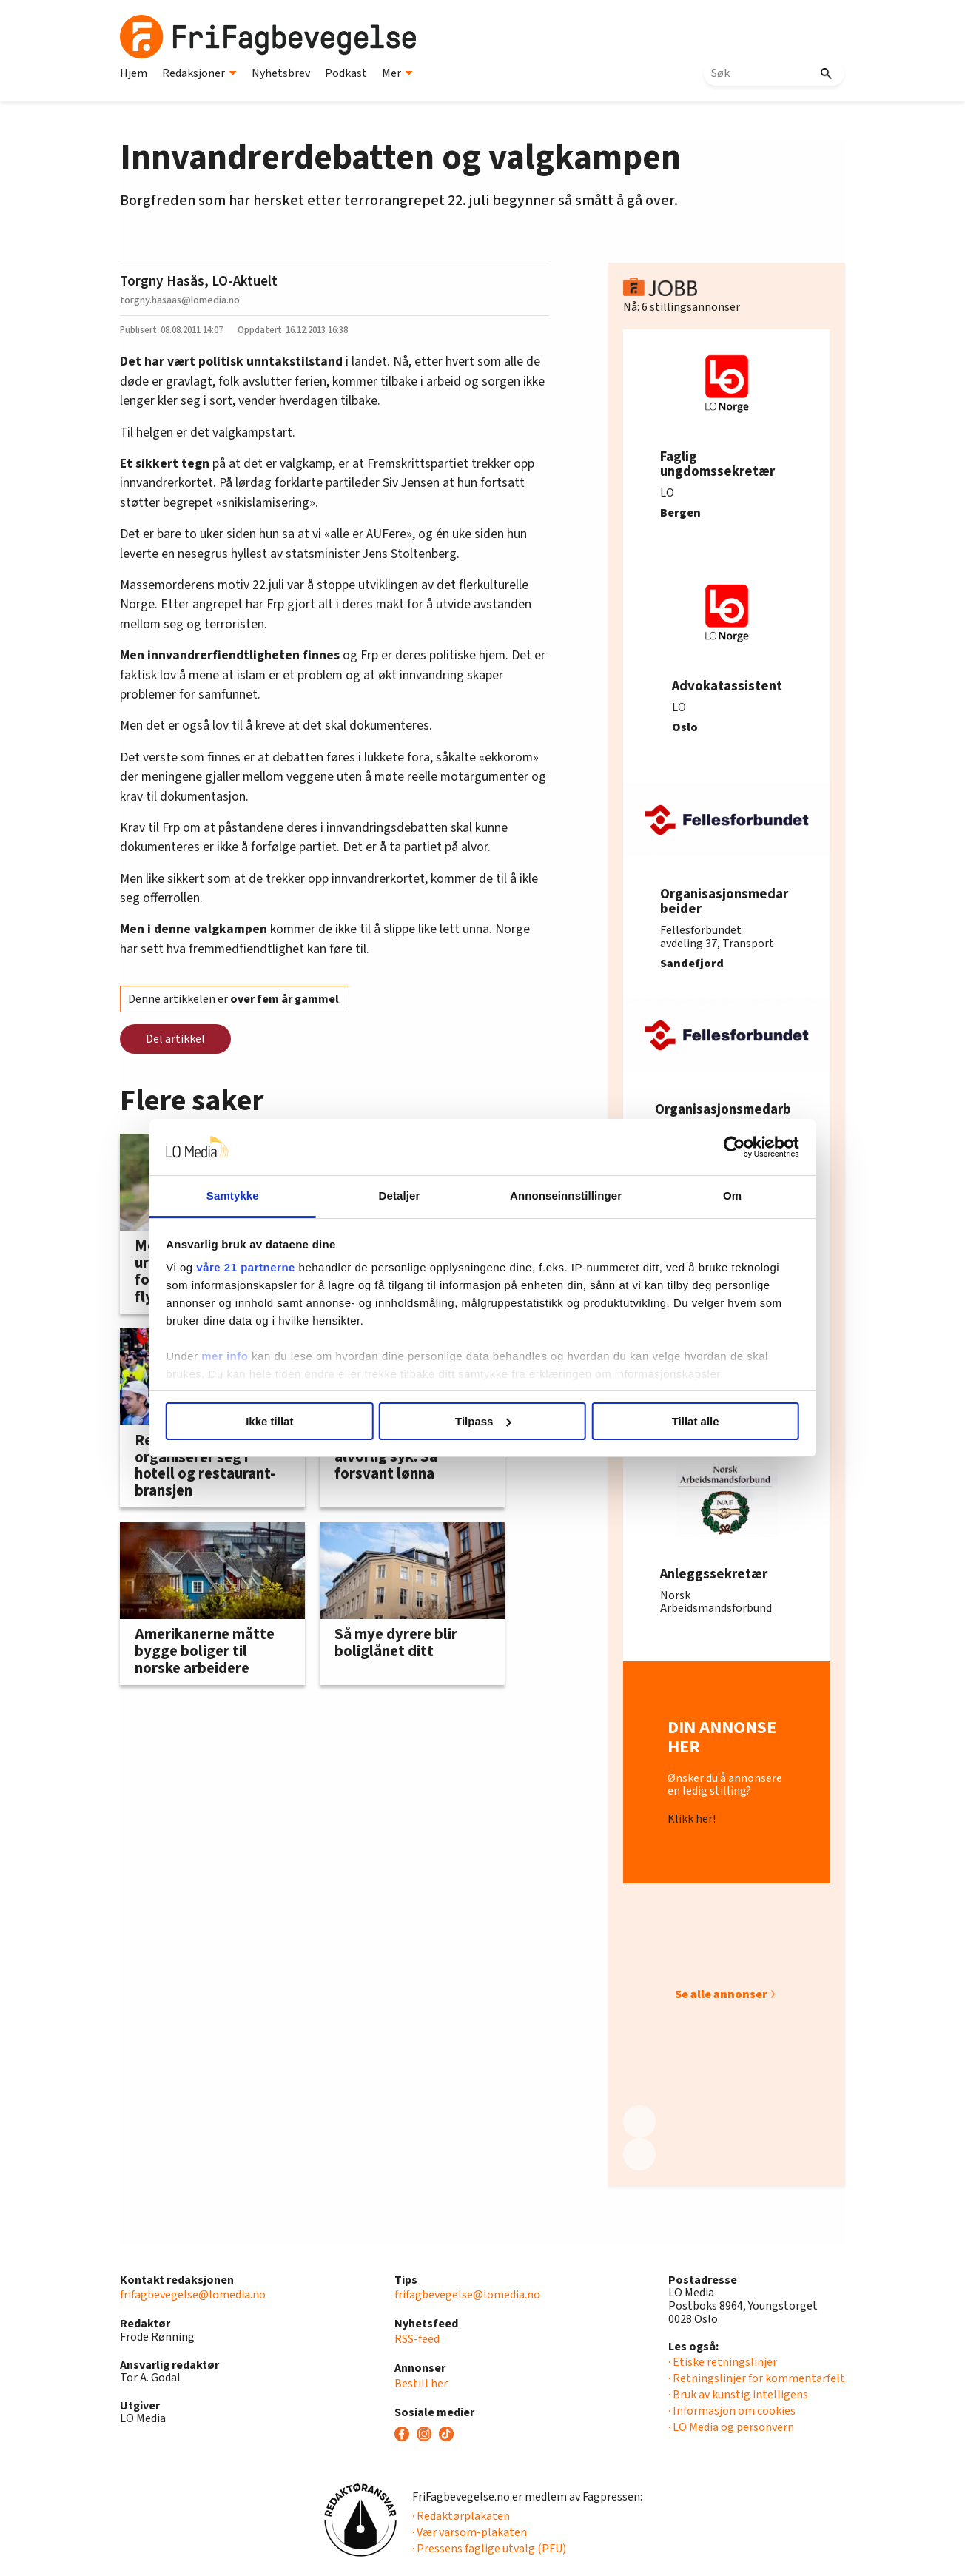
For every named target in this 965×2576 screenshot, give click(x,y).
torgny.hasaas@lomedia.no (180, 300)
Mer (397, 73)
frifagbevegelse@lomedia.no (193, 2295)
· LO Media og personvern (731, 2427)
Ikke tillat (269, 1421)
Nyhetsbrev (281, 73)
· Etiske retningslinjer (722, 2362)
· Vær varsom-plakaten (469, 2532)
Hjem (133, 73)
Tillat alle (695, 1421)
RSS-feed (417, 2339)
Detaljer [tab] (399, 1195)
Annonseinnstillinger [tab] (566, 1195)
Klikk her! (692, 1819)
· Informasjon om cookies (732, 2411)
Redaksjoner (199, 73)
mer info (225, 1356)
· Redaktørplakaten (461, 2516)
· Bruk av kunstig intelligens (738, 2395)
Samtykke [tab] (232, 1195)
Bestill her (421, 2383)
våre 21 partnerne (246, 1267)
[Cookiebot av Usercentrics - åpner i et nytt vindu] (734, 1147)
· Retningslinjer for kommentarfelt (756, 2378)
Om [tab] (732, 1195)
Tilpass (483, 1421)
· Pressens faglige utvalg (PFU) (489, 2548)
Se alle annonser (721, 1994)
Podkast (346, 73)
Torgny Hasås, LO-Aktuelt (199, 281)
